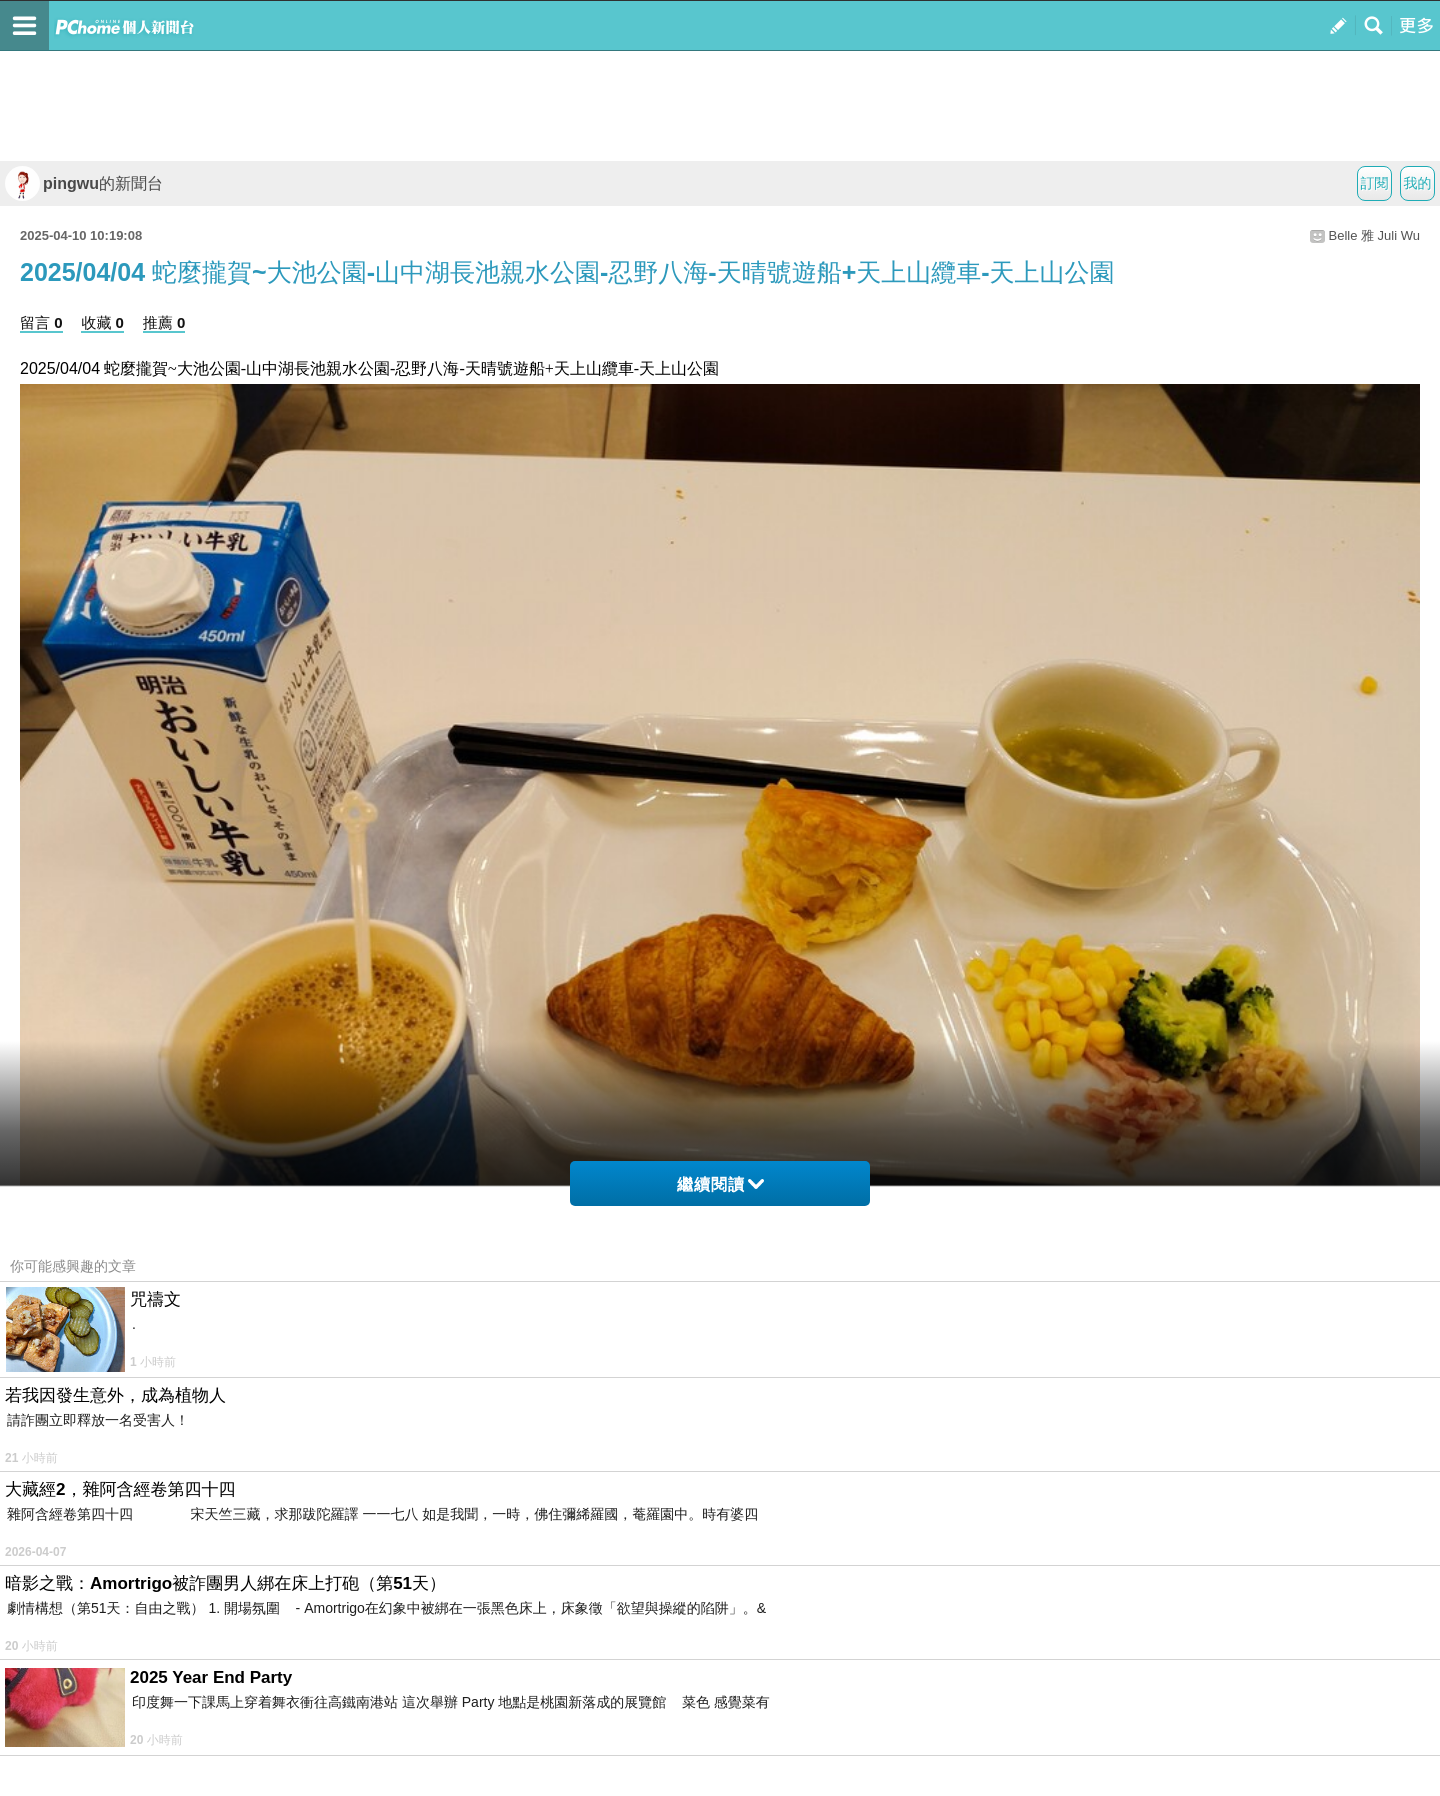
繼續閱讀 (720, 1184)
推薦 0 (164, 322)
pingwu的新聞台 (84, 183)
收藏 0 (102, 322)
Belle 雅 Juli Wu (1374, 235)
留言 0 (41, 322)
